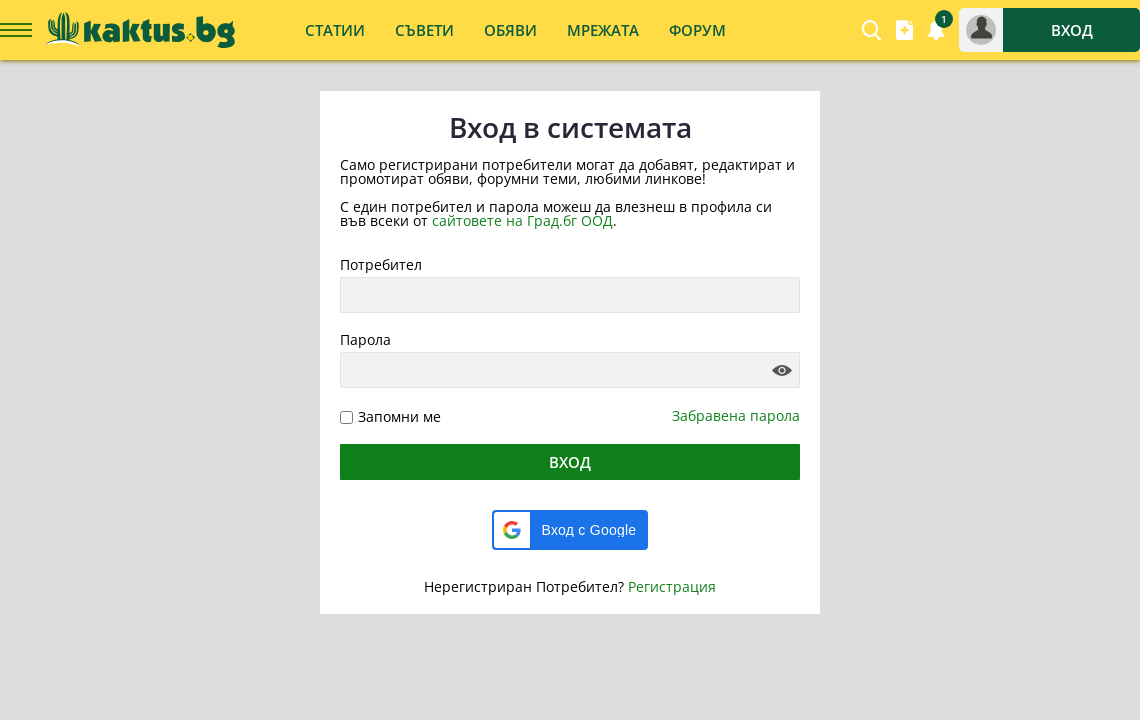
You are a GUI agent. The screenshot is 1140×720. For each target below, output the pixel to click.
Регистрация (672, 586)
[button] (570, 530)
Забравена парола (736, 415)
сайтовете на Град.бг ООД (522, 220)
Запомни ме (399, 417)
